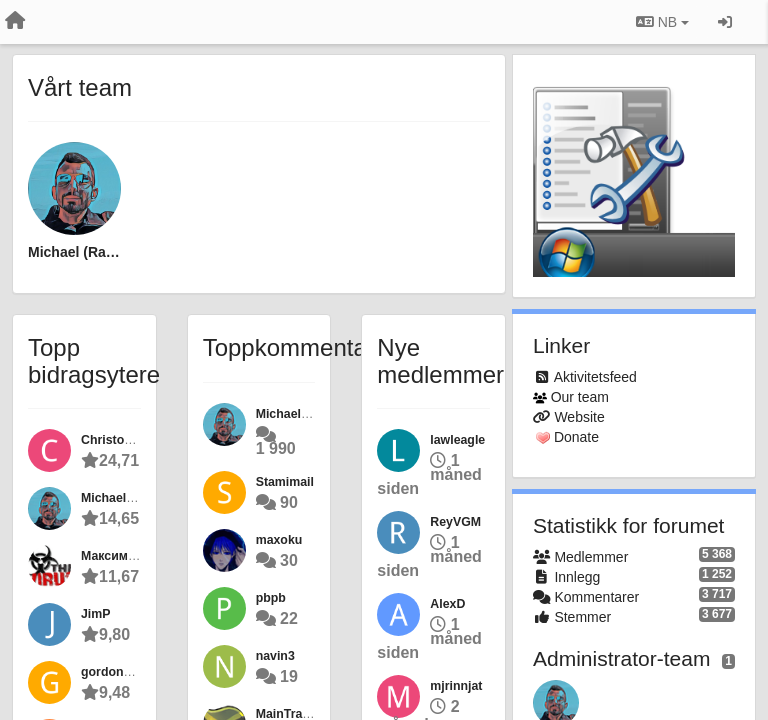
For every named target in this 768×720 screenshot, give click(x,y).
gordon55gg (116, 672)
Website (579, 417)
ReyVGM (455, 522)
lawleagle (457, 440)
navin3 (275, 656)
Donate (576, 437)
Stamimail (285, 482)
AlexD (447, 604)
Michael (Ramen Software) (74, 252)
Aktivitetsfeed (595, 377)
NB (662, 22)
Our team (580, 397)
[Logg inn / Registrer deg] (725, 22)
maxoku (279, 540)
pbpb (271, 598)
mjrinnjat (456, 686)
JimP (96, 614)
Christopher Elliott (135, 440)
